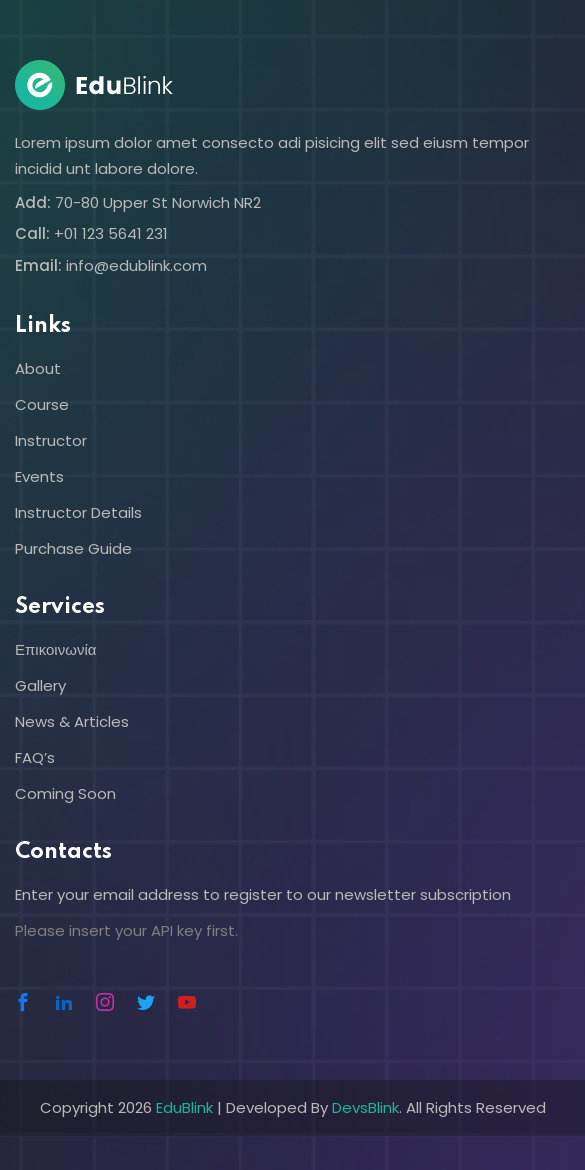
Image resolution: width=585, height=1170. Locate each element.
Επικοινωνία (55, 649)
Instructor (51, 440)
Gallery (40, 685)
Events (39, 476)
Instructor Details (78, 512)
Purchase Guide (73, 548)
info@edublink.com (136, 265)
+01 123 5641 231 (111, 233)
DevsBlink (365, 1107)
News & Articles (72, 721)
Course (42, 404)
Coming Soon (65, 793)
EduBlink (184, 1107)
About (38, 368)
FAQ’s (35, 757)
